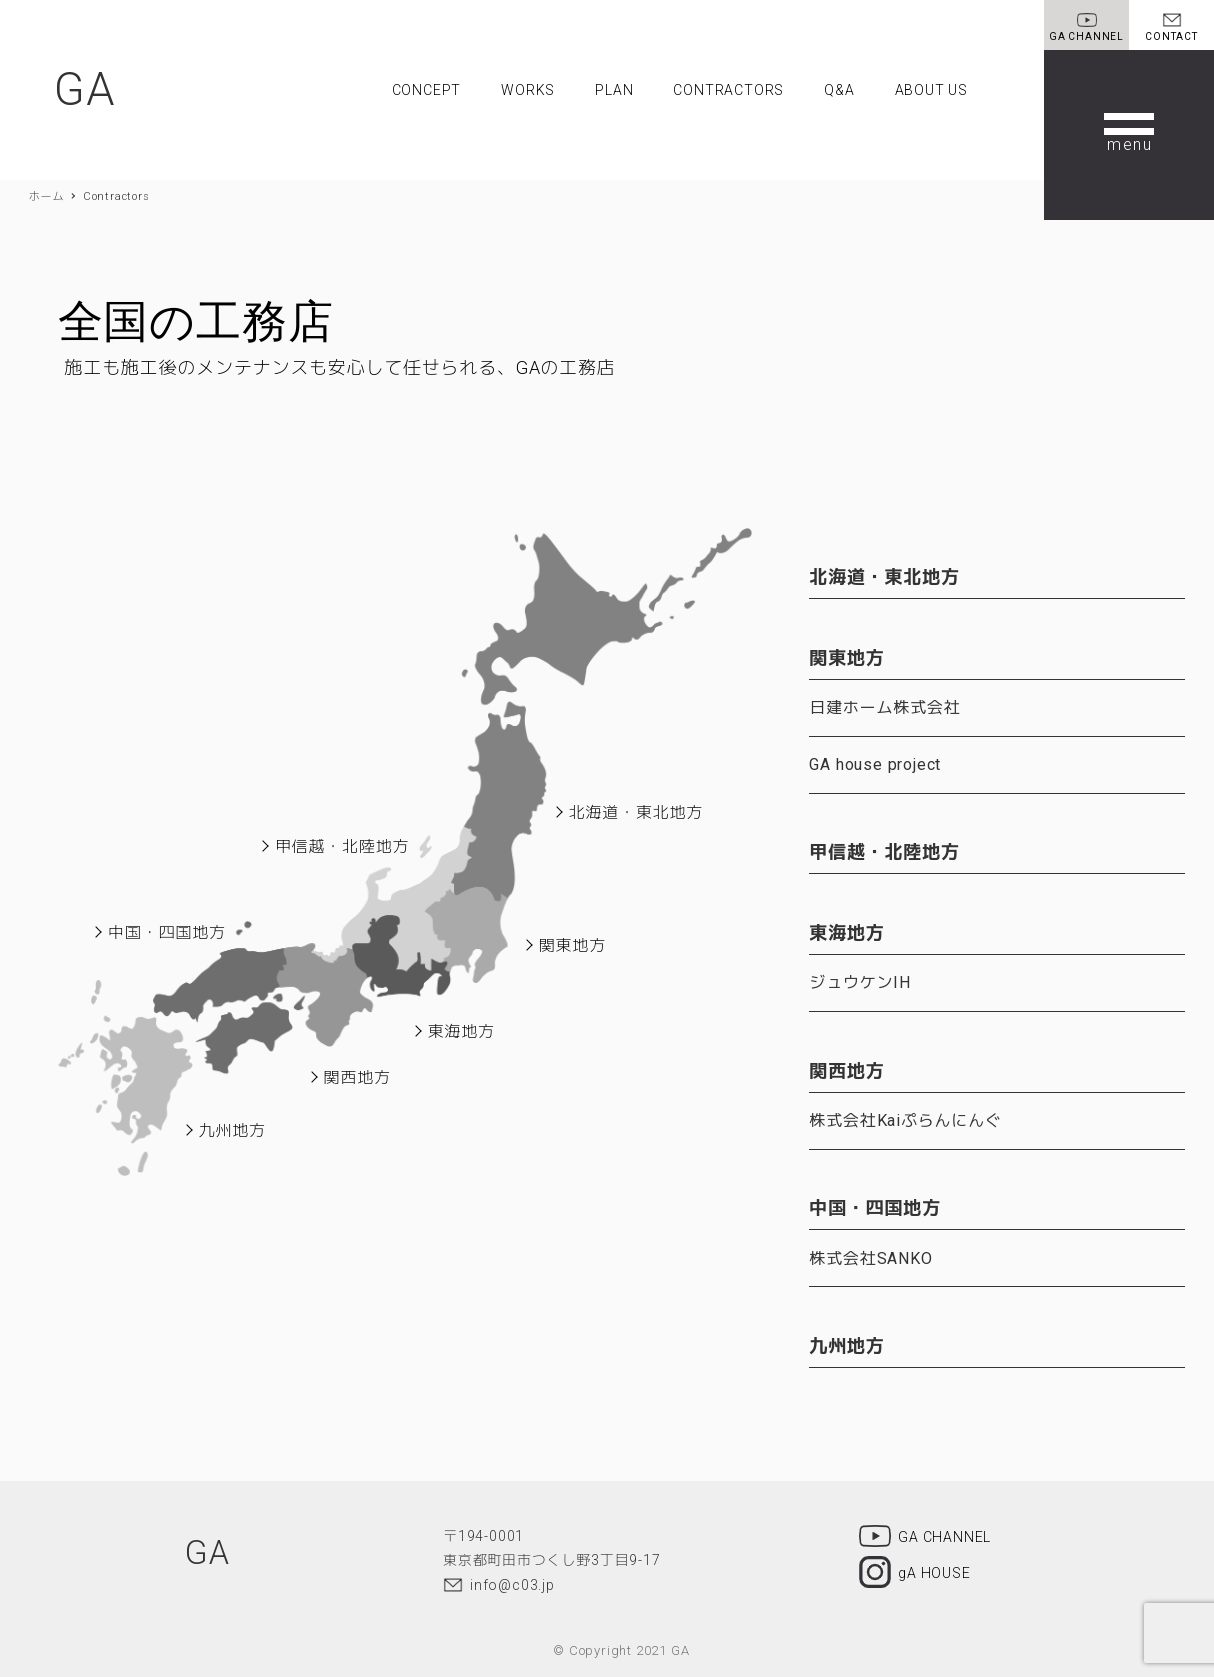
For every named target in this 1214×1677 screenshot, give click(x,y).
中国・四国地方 (167, 932)
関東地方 (572, 945)
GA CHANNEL (925, 1528)
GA (86, 89)
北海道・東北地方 (636, 812)
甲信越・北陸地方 (342, 846)
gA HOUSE (914, 1566)
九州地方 (232, 1130)
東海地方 (461, 1031)
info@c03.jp (512, 1574)
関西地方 (357, 1077)
